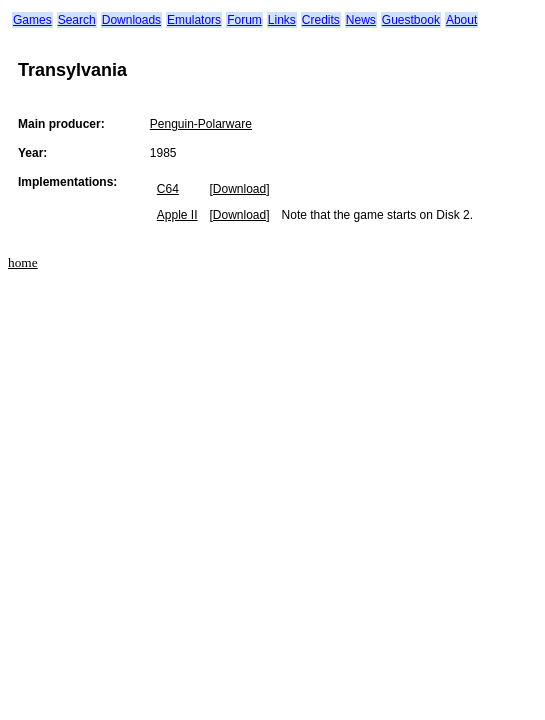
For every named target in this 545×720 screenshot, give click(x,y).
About (461, 20)
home (23, 262)
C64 (168, 189)
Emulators (194, 20)
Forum (244, 20)
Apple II (177, 215)
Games (32, 20)
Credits (321, 20)
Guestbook (411, 20)
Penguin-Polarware (201, 124)
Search (77, 20)
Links (282, 20)
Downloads (131, 20)
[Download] (240, 189)
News (361, 20)
